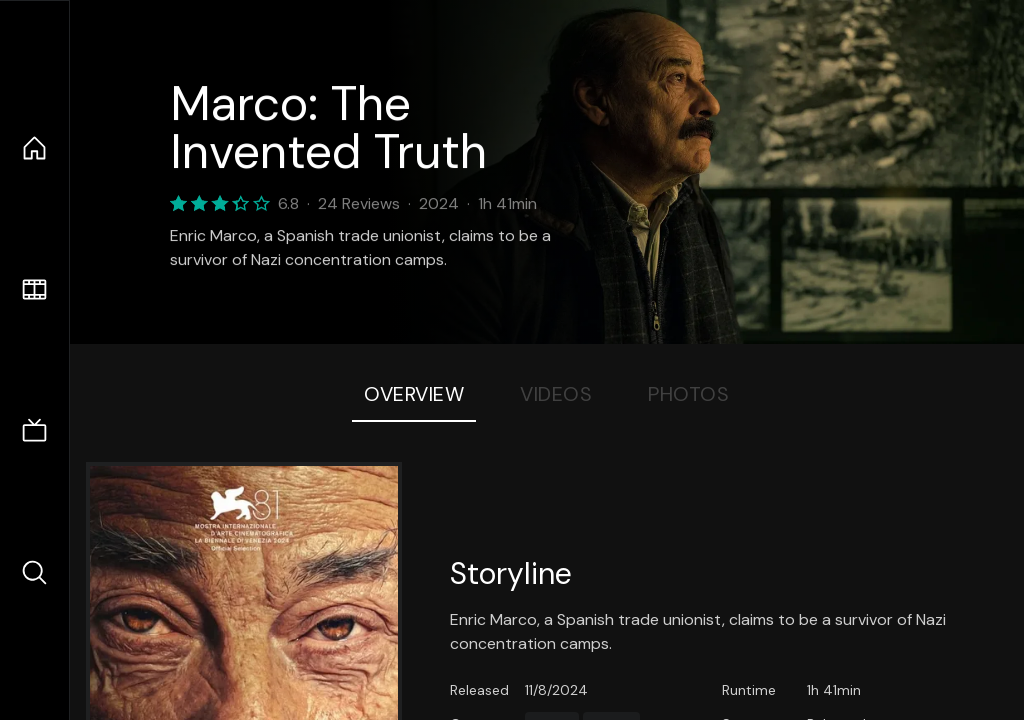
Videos (556, 394)
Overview (414, 394)
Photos (688, 394)
